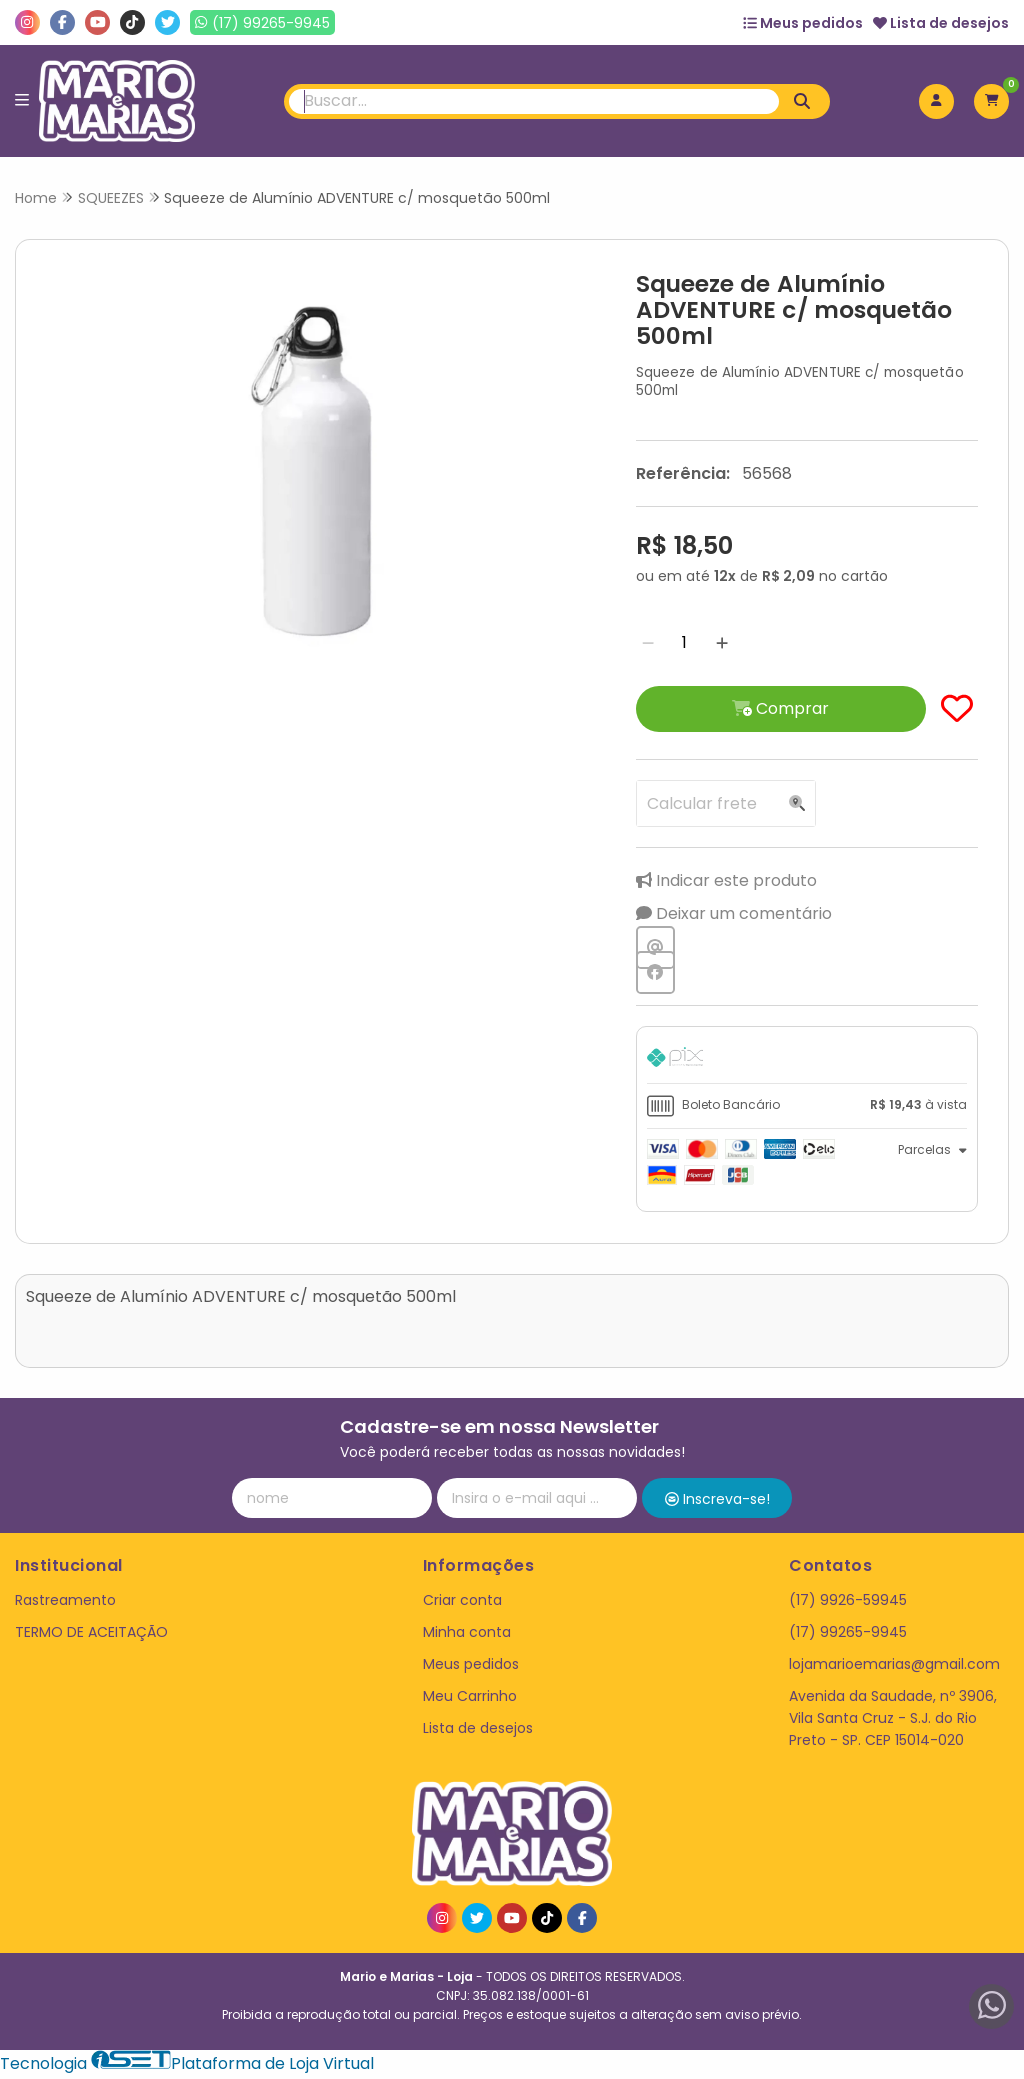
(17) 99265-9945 (848, 1635)
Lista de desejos (941, 23)
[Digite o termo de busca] (534, 101)
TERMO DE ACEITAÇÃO (91, 1635)
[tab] (800, 1062)
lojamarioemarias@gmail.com (894, 1667)
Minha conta (467, 1635)
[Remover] (636, 644)
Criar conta (462, 1603)
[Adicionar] (710, 644)
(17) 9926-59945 (848, 1603)
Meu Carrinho (470, 1699)
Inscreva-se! (717, 1502)
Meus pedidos (803, 23)
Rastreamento (65, 1603)
